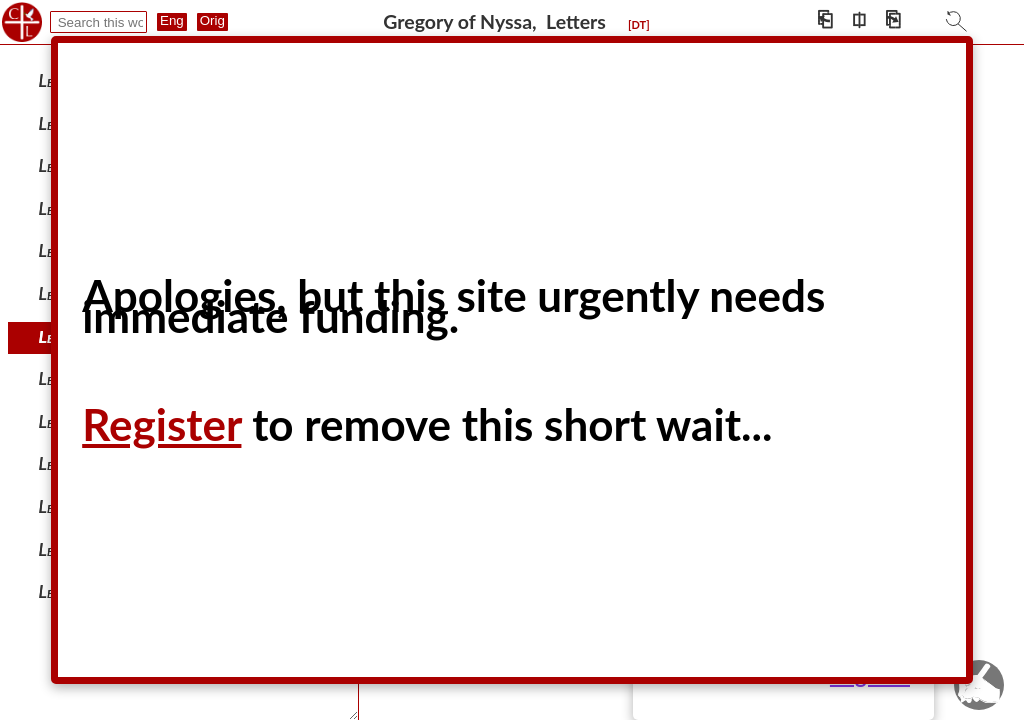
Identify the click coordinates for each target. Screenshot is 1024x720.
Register (161, 424)
